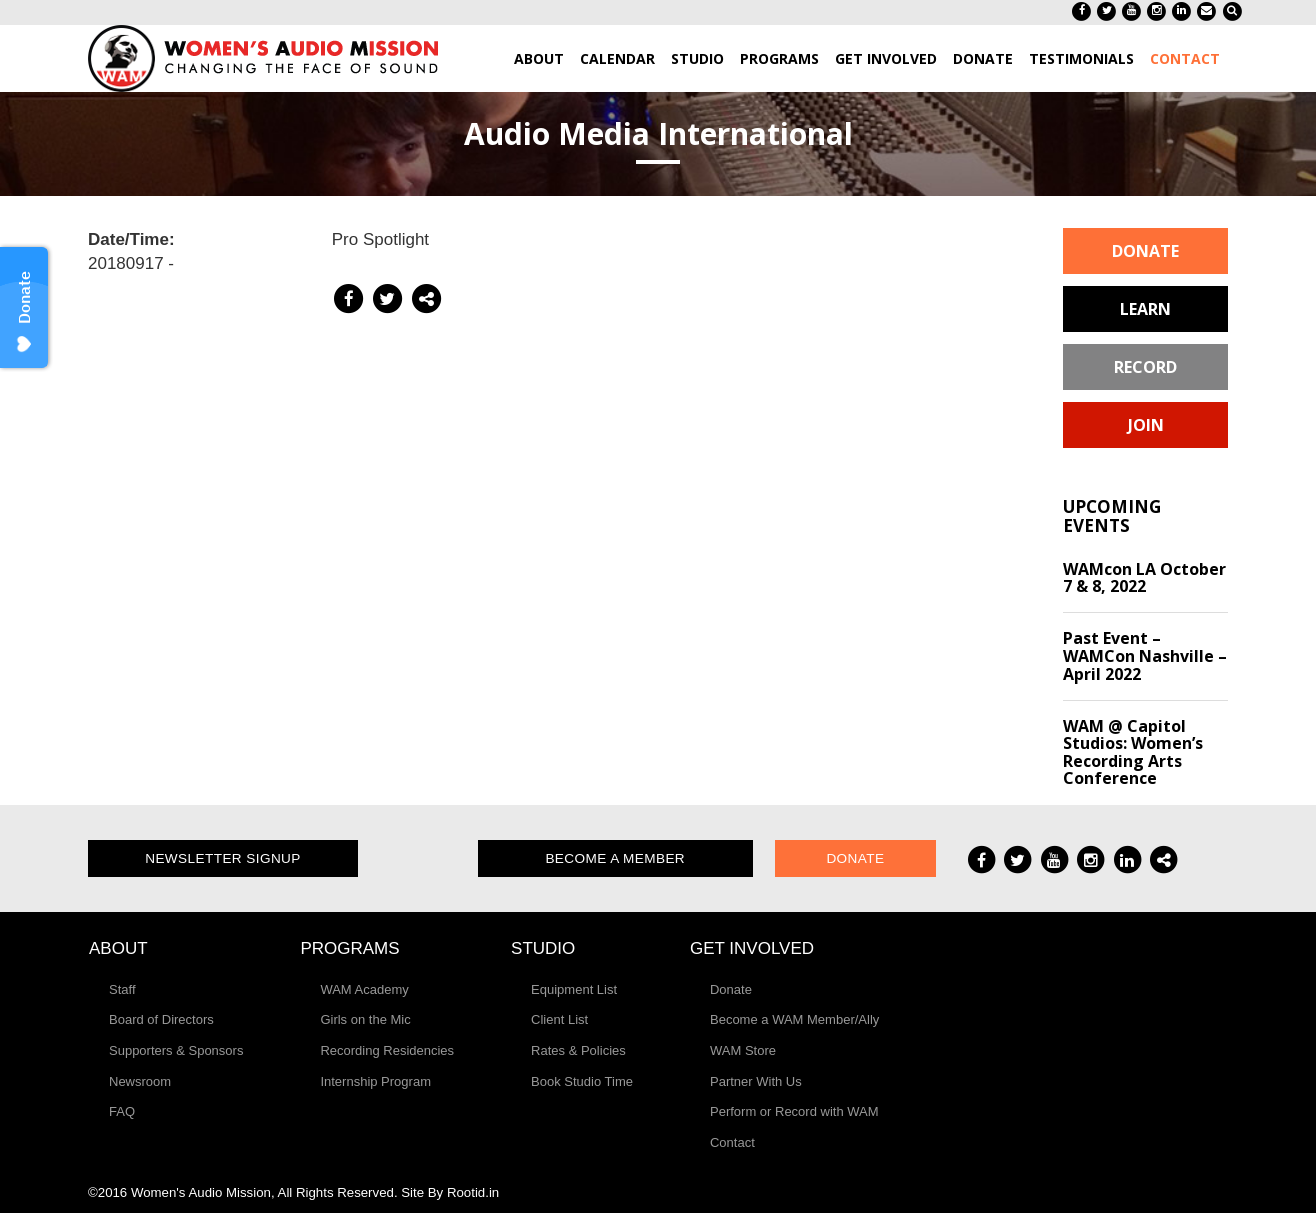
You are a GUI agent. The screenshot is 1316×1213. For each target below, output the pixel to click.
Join (1146, 425)
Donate (1145, 251)
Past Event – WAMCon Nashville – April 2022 (1145, 655)
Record (1145, 367)
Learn (1145, 309)
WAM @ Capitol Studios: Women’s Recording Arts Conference (1133, 752)
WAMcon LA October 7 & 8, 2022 (1144, 578)
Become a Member (615, 858)
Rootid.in (473, 1192)
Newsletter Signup (223, 858)
